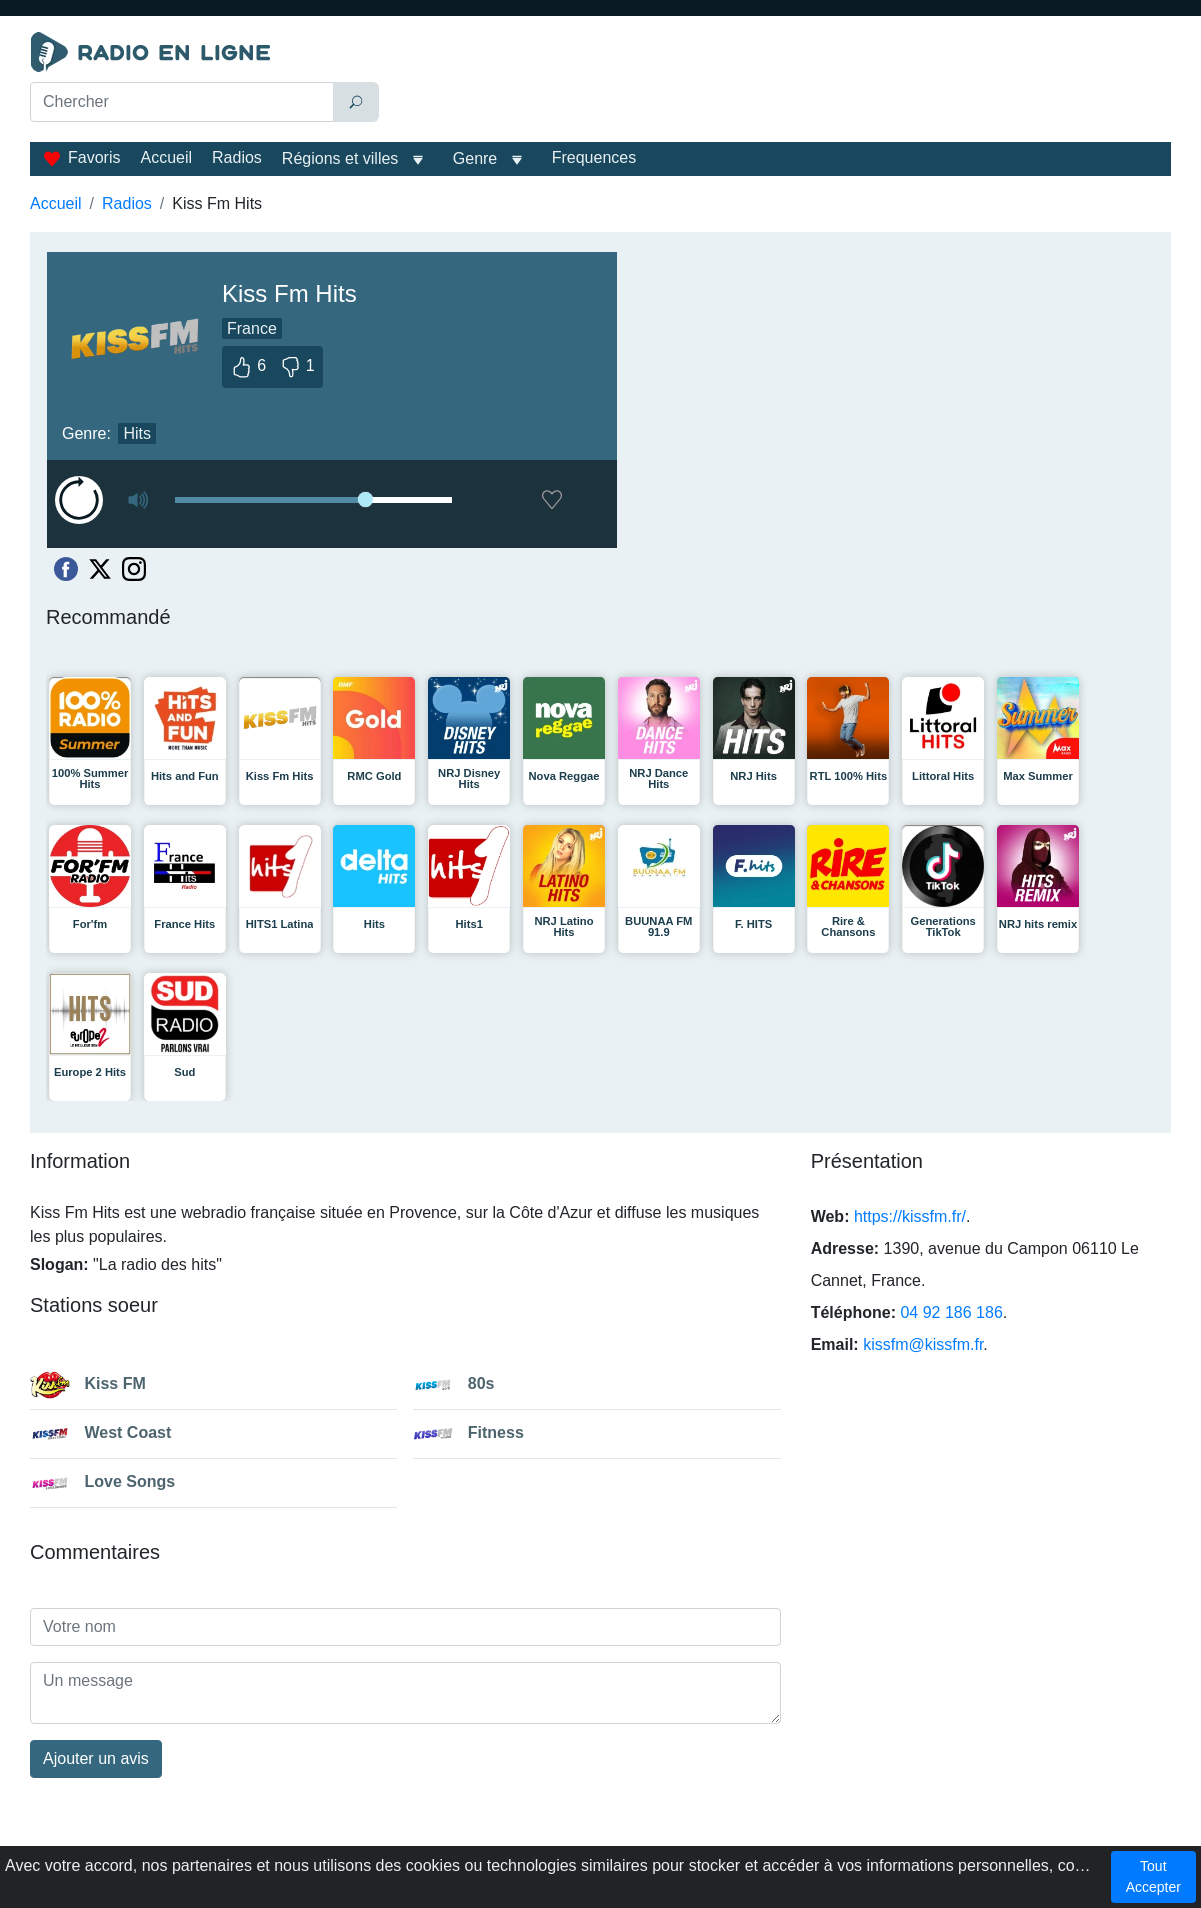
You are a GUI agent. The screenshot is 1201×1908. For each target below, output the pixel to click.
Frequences (594, 157)
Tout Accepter (1153, 1876)
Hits (137, 433)
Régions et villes (340, 158)
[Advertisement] (779, 82)
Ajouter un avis (96, 1758)
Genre (475, 158)
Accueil (166, 157)
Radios (237, 157)
